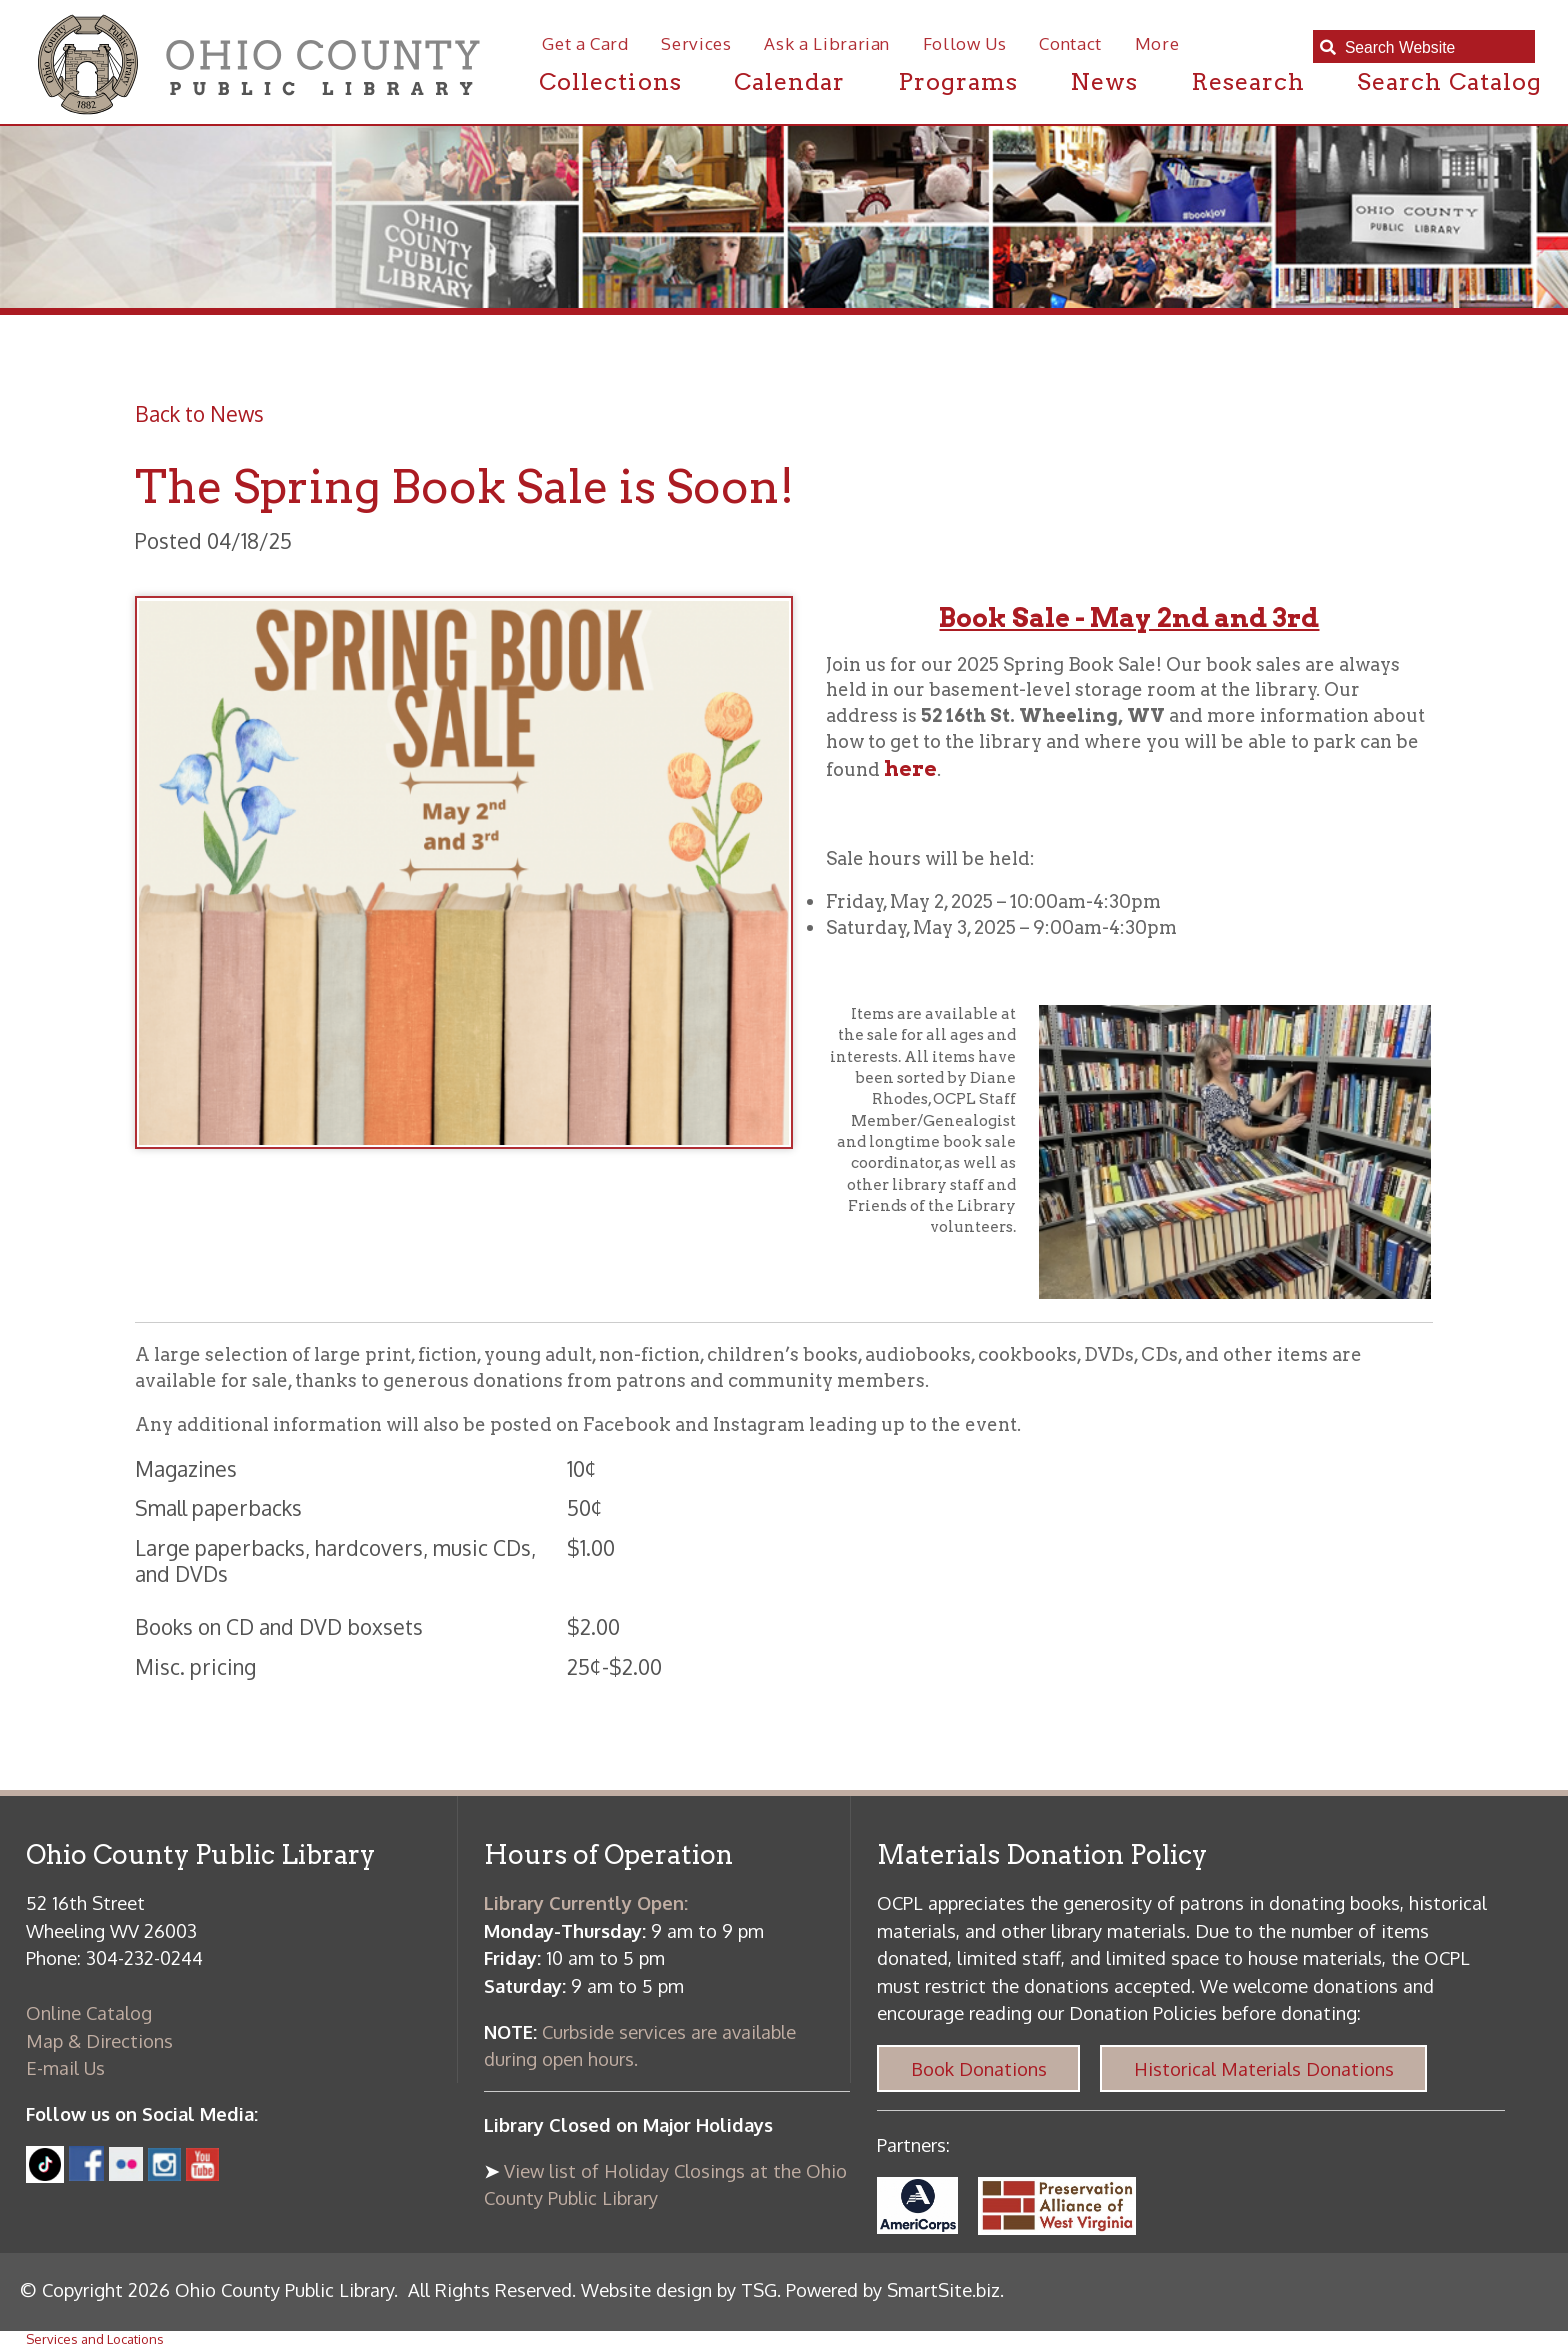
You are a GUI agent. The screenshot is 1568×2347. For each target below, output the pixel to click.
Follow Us (965, 43)
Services (696, 43)
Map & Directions (99, 2040)
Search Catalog (1449, 81)
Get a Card (585, 43)
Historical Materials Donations (1264, 2068)
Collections (610, 81)
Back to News (199, 414)
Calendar (789, 81)
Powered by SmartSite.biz (893, 2289)
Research (1248, 81)
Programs (958, 81)
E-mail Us (65, 2067)
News (1104, 81)
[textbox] (1433, 47)
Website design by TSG (679, 2289)
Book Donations (979, 2068)
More (1157, 43)
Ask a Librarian (827, 43)
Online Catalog (89, 2012)
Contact (1070, 43)
